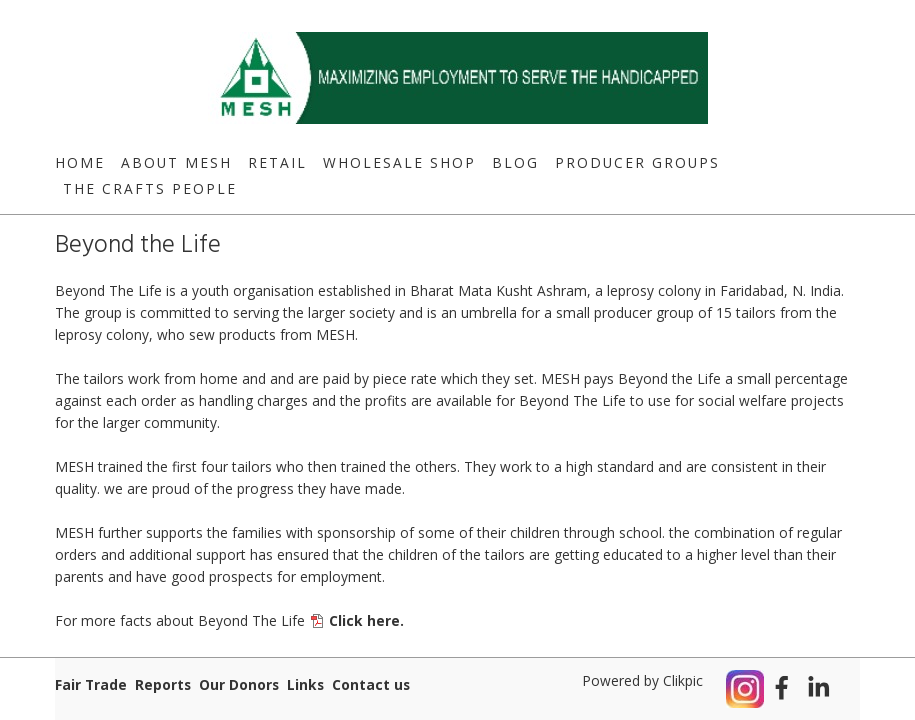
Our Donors (239, 684)
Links (305, 684)
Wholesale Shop (399, 162)
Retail (277, 162)
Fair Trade (91, 684)
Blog (515, 162)
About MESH (176, 162)
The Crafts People (150, 188)
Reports (163, 684)
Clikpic (683, 680)
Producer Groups (637, 162)
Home (80, 162)
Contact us (371, 684)
